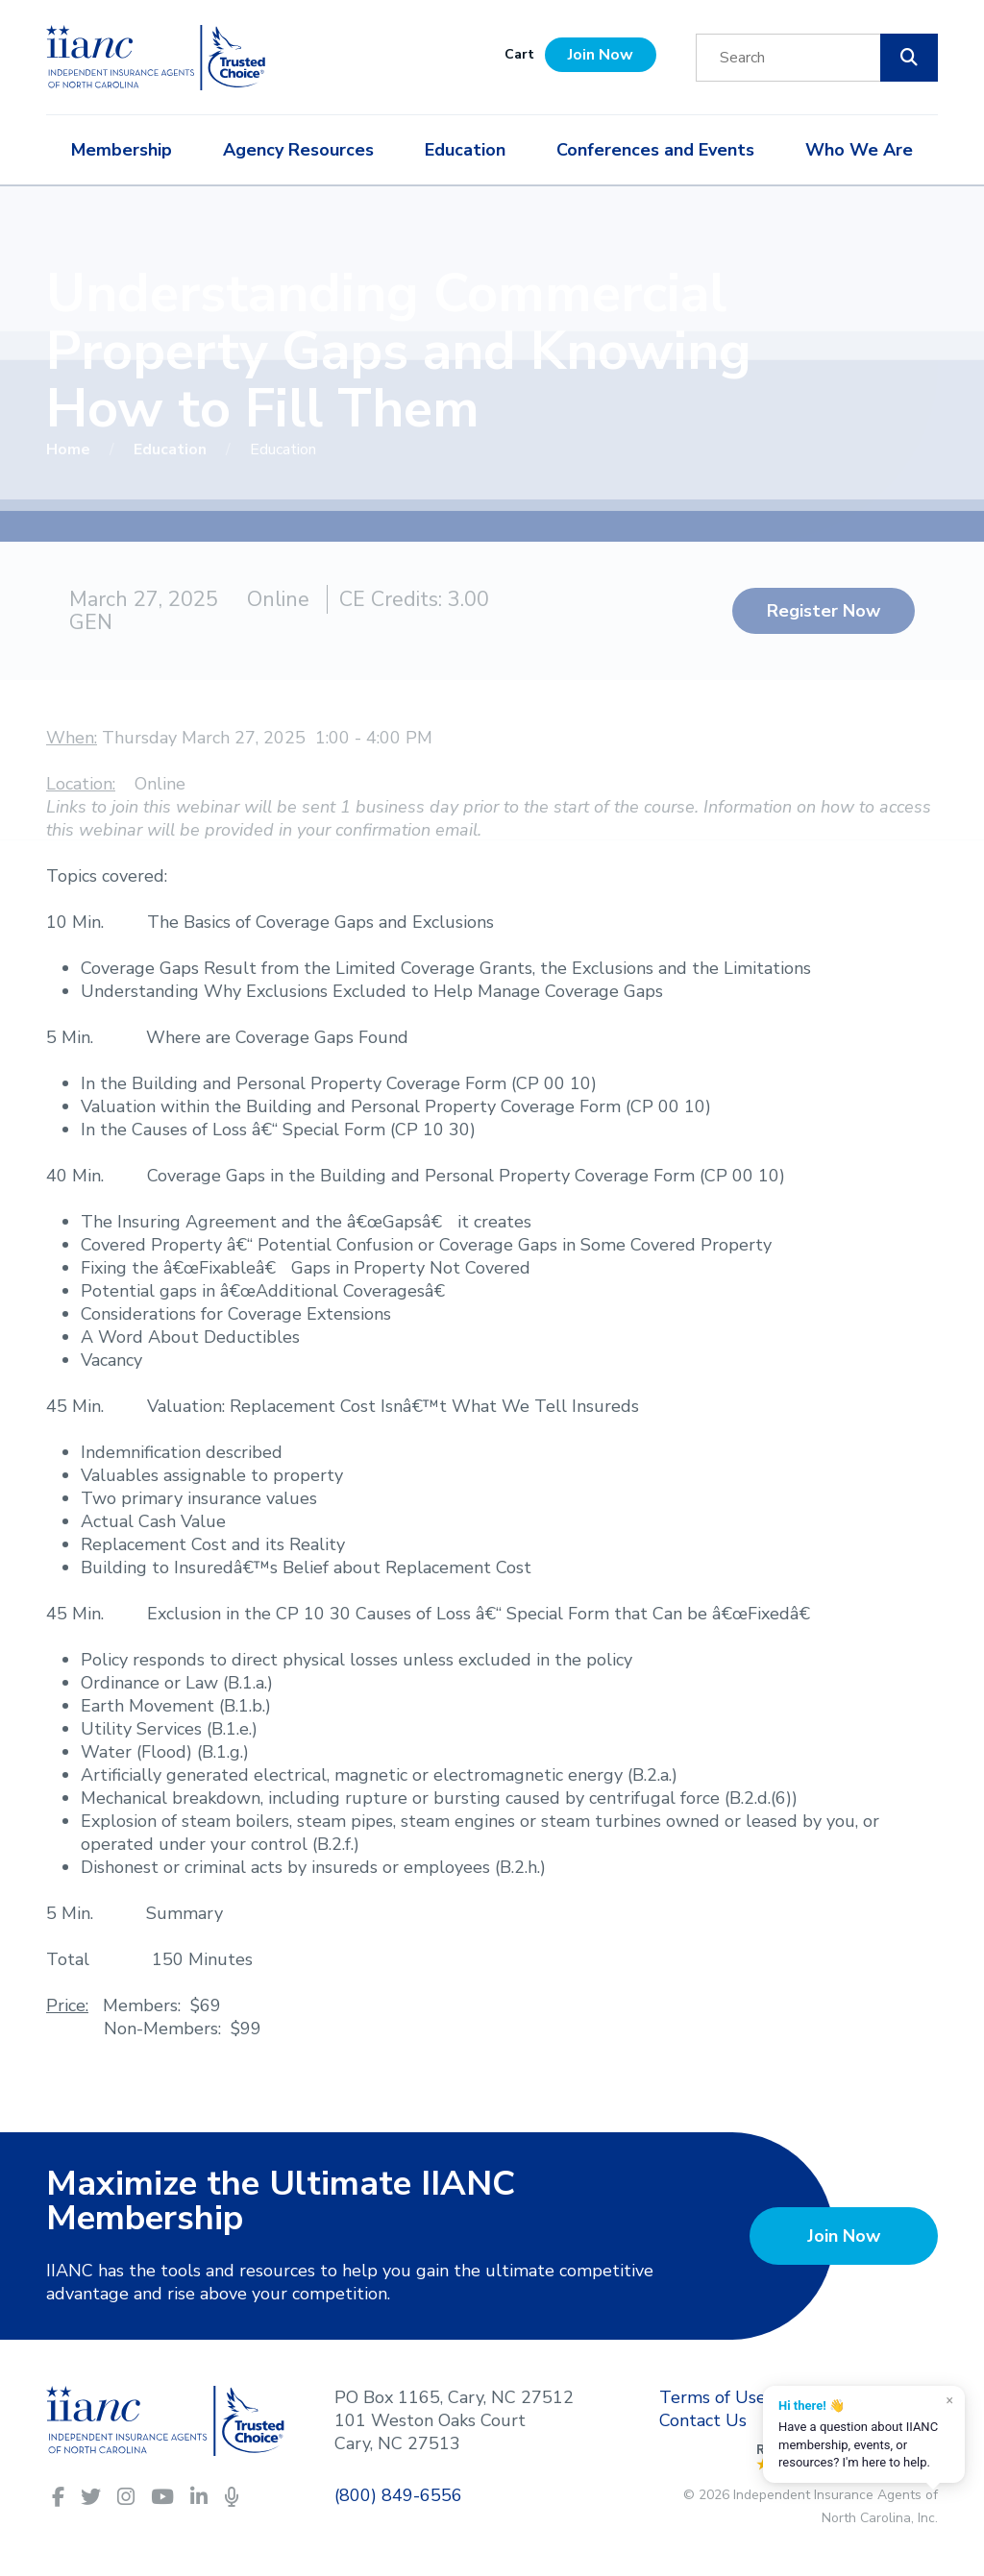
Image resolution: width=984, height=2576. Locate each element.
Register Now (823, 610)
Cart (519, 54)
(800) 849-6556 (398, 2495)
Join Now (600, 54)
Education (465, 149)
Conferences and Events (655, 149)
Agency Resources (298, 149)
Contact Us (703, 2420)
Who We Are (859, 149)
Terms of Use (712, 2397)
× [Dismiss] (950, 2400)
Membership (121, 149)
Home (70, 449)
